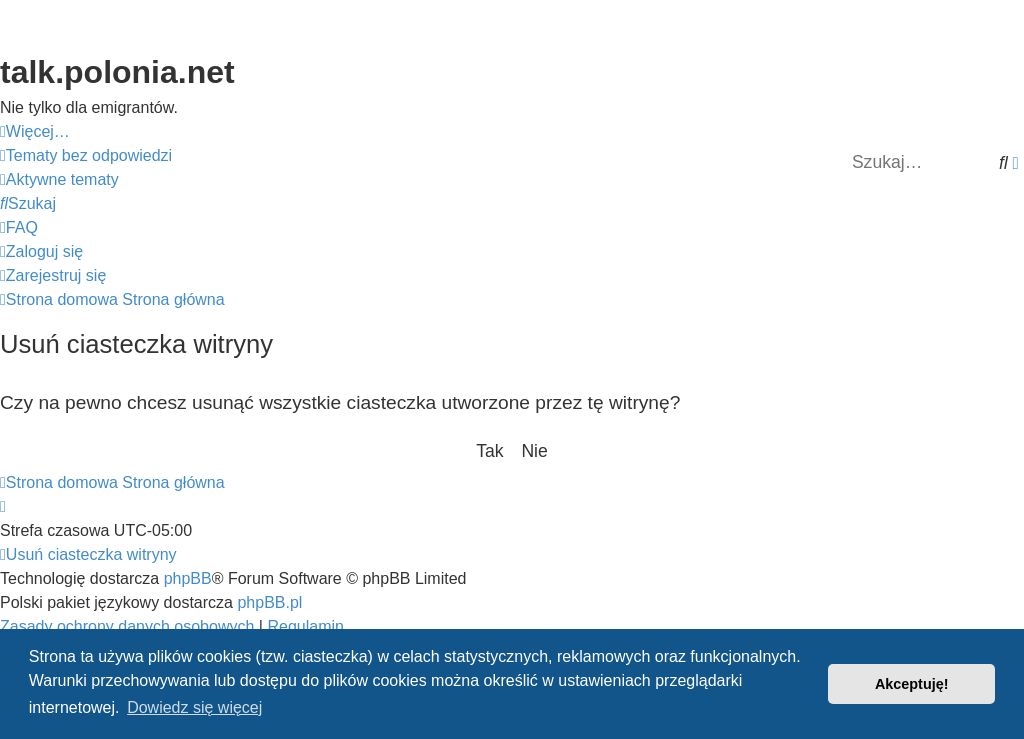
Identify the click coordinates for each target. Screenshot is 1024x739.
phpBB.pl (269, 602)
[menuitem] (86, 156)
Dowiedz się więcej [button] (194, 707)
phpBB (188, 578)
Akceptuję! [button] (912, 684)
